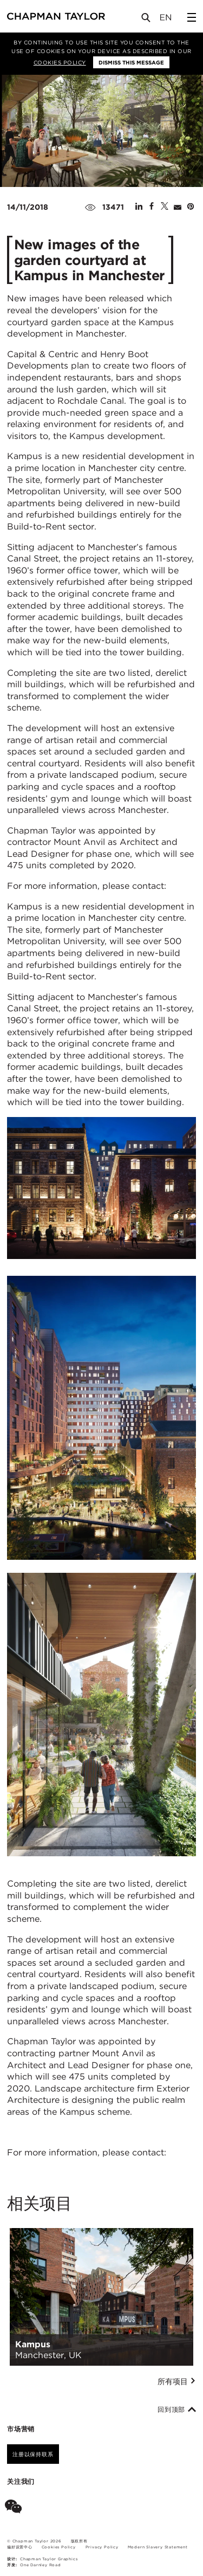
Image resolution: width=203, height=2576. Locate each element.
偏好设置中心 (19, 2547)
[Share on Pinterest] (190, 207)
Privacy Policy (102, 2547)
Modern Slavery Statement (158, 2547)
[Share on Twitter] (164, 207)
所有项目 (177, 2381)
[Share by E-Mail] (177, 207)
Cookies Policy (60, 62)
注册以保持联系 (33, 2454)
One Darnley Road (40, 2564)
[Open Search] (146, 20)
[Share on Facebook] (151, 207)
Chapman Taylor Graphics (48, 2558)
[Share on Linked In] (138, 207)
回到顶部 (177, 2409)
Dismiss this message (131, 62)
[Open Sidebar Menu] (191, 17)
